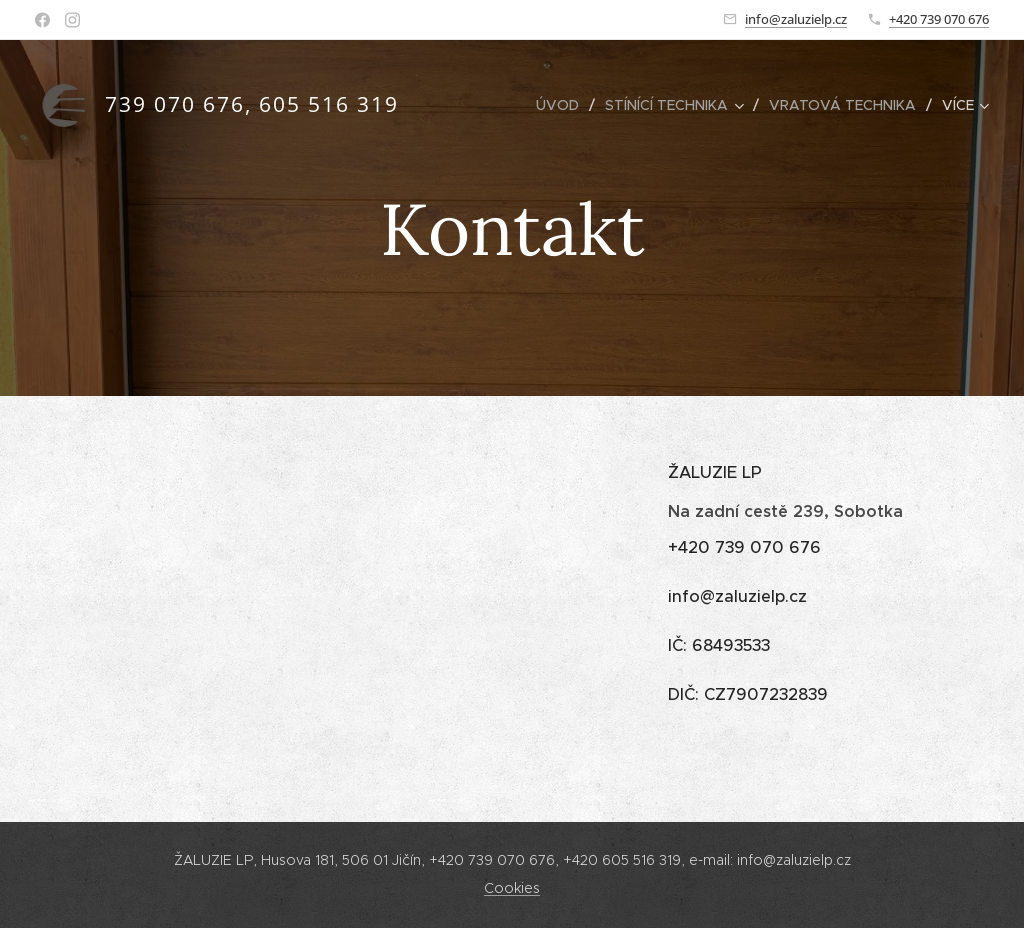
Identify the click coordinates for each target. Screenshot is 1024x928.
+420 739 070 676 (939, 19)
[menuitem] (563, 105)
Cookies (512, 888)
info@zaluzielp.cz (796, 19)
